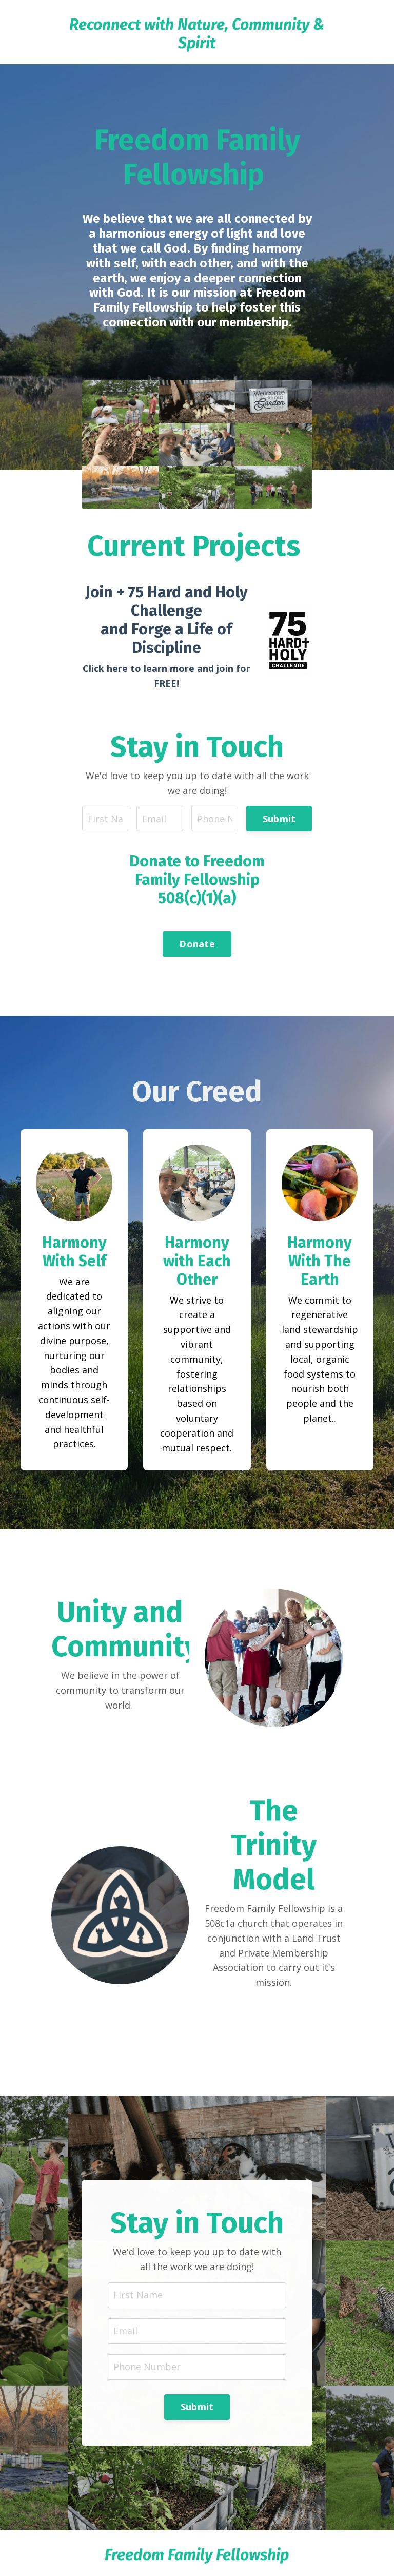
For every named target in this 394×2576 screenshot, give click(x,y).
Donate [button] (197, 944)
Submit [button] (279, 818)
